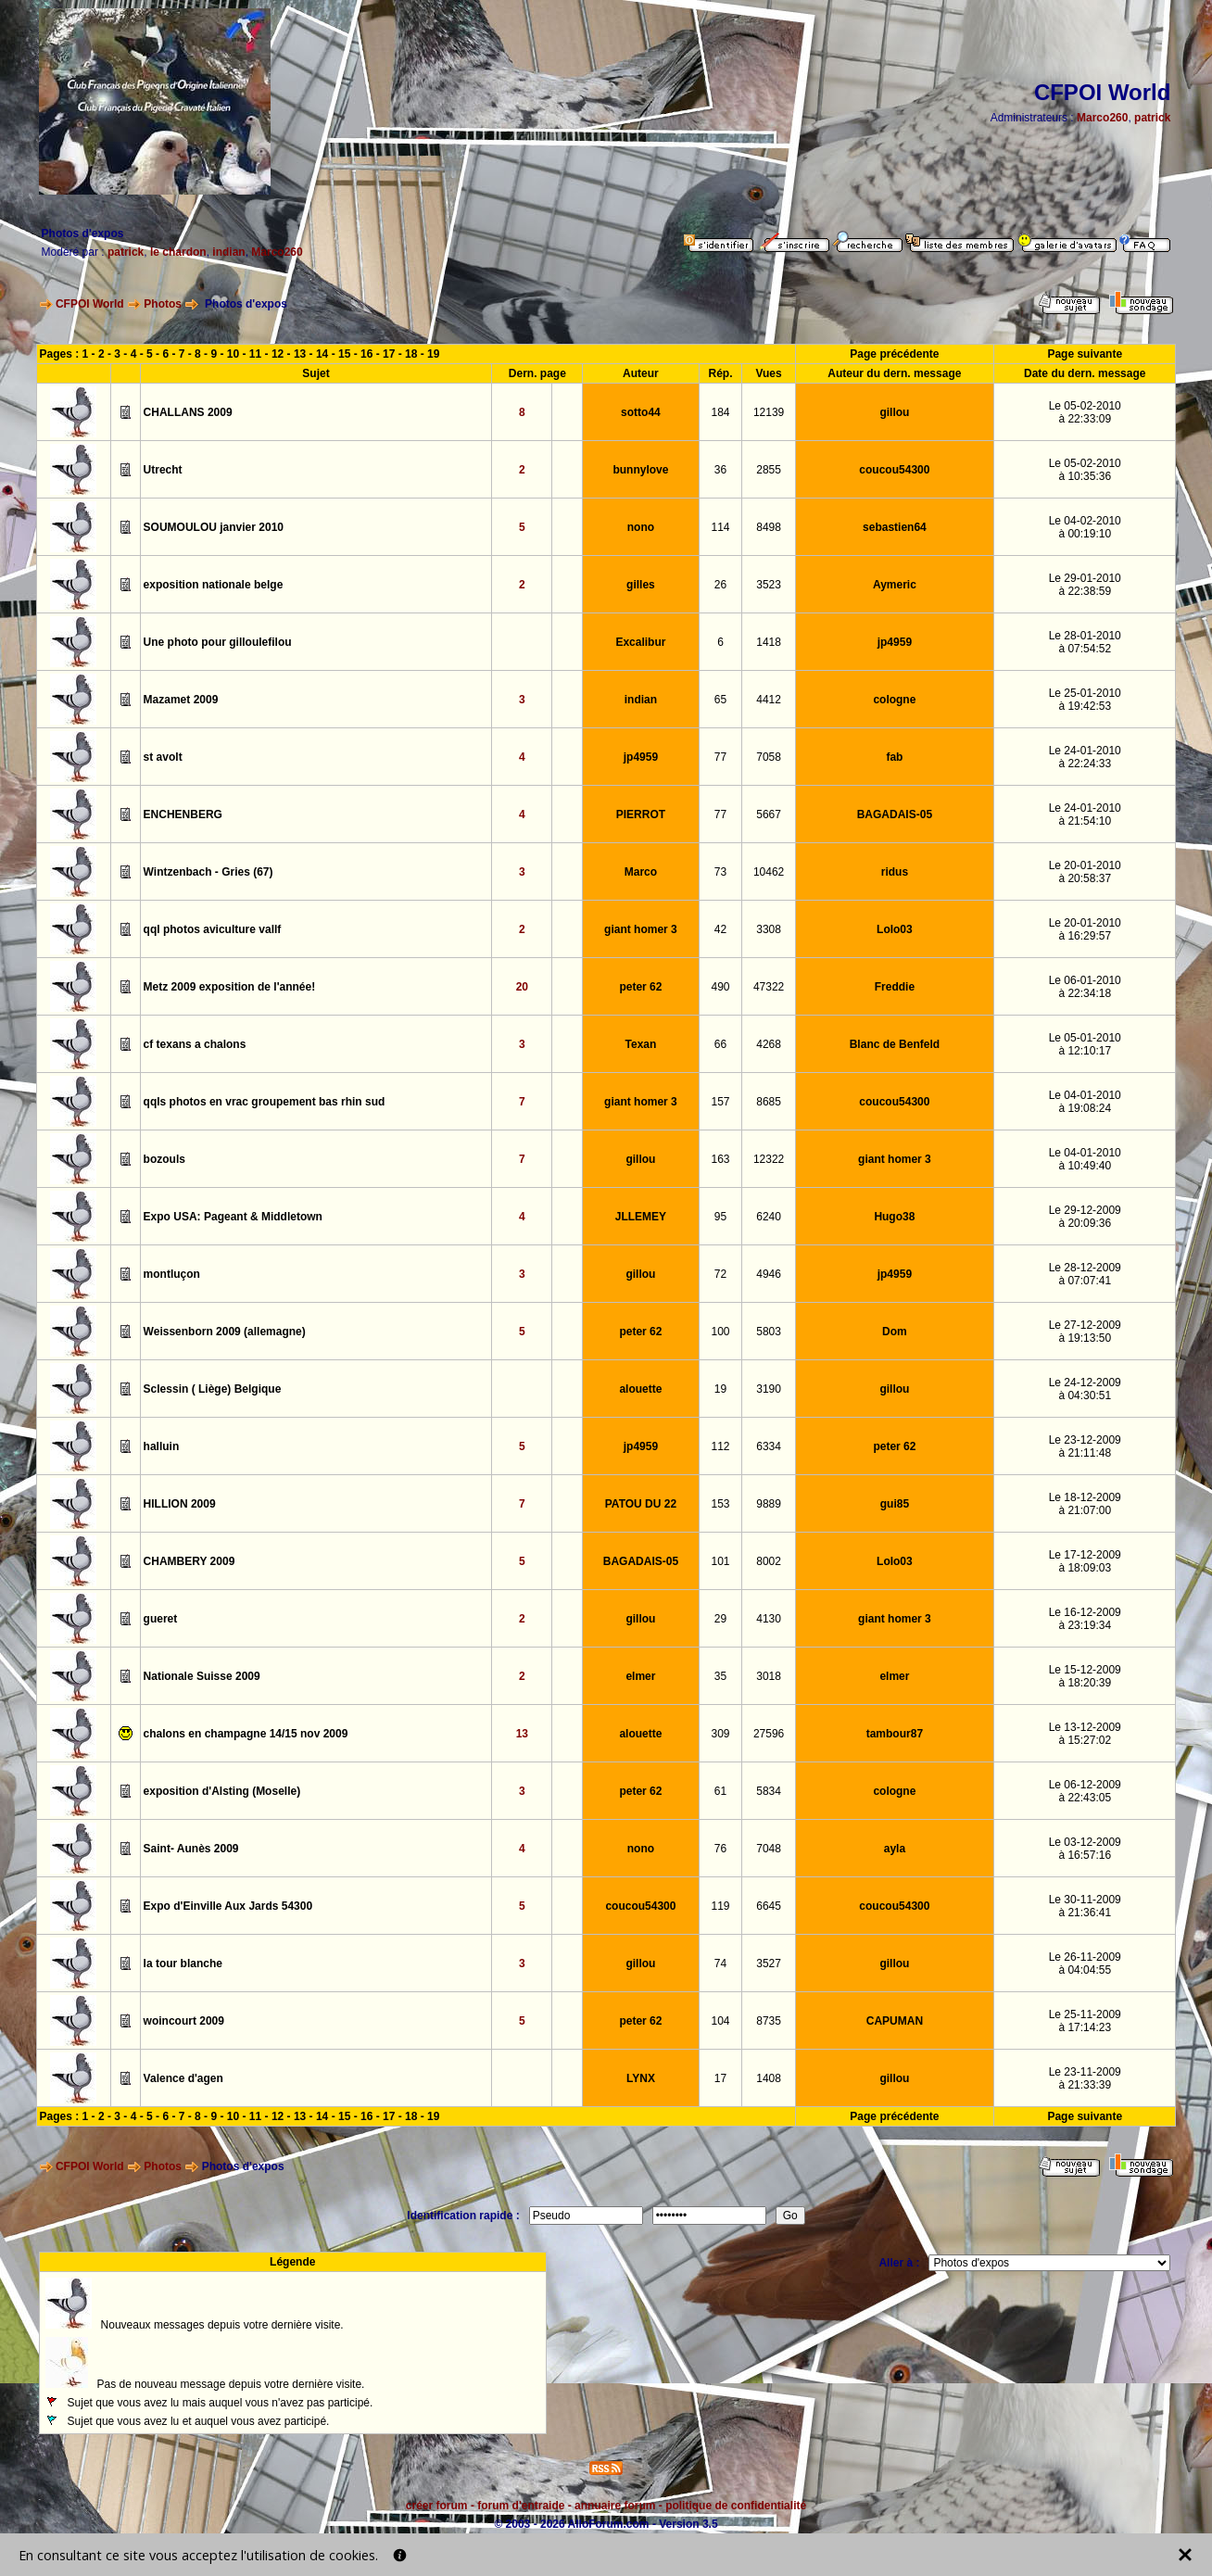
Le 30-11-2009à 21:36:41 (1085, 1906)
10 (233, 353)
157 (721, 1101)
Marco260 (1102, 117)
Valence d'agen (183, 2078)
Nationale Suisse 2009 (202, 1676)
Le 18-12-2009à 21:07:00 (1085, 1504)
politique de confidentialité (735, 2505)
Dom (894, 1331)
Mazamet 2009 (181, 699)
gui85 (894, 1503)
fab (894, 757)
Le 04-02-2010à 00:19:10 (1085, 527)
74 (720, 1963)
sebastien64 (895, 527)
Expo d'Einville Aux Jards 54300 (228, 1906)
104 (721, 2020)
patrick (1152, 117)
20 (522, 986)
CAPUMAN (894, 2020)
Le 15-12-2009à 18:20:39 (1085, 1676)
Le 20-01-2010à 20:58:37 (1085, 872)
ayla (894, 1848)
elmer (640, 1676)
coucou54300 (894, 469)
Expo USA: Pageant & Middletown (233, 1216)
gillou (894, 412)
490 (721, 986)
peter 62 (640, 986)
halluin (162, 1446)
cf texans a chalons (195, 1044)
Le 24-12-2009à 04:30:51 (1085, 1389)
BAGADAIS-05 (894, 814)
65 (720, 699)
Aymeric (894, 584)
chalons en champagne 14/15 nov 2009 (246, 1733)
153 (721, 1503)
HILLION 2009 (180, 1503)
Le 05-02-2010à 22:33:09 (1085, 412)
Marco (641, 871)
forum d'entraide (520, 2505)
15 (344, 353)
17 (389, 353)
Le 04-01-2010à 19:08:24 (1085, 1102)
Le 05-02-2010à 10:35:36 (1085, 470)
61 (720, 1791)
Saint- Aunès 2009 (191, 1848)
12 (277, 353)
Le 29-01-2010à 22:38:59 (1085, 585)
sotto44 (641, 412)
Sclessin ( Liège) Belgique (213, 1389)
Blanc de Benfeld (895, 1044)
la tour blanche (183, 1963)
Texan (641, 1044)
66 (720, 1044)
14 (322, 353)
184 (721, 412)
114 (721, 527)
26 (720, 584)
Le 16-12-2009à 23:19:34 (1085, 1619)
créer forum (437, 2505)
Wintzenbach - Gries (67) (208, 871)
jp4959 (894, 642)
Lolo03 (895, 929)
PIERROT (640, 814)
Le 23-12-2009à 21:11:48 (1085, 1446)
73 (720, 871)
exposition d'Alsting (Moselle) (222, 1791)
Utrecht (163, 469)
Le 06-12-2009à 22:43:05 (1085, 1791)
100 (721, 1331)
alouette (640, 1389)
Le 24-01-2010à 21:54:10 (1085, 814)
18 (411, 353)
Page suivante (1084, 353)
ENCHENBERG (183, 814)
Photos (163, 303)
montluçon (172, 1274)
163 (721, 1159)
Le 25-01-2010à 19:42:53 (1085, 700)
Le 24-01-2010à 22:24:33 (1085, 757)
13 (300, 353)
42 (720, 929)
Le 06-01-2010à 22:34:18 (1085, 987)
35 (720, 1676)
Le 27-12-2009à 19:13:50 (1085, 1332)
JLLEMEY (640, 1216)
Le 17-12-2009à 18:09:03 (1085, 1561)
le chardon (178, 252)
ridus (894, 871)
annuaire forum (614, 2505)
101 (721, 1561)
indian (228, 252)
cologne (894, 699)
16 (366, 353)
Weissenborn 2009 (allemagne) (225, 1331)
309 (721, 1733)
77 (720, 757)
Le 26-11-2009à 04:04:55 (1085, 1963)
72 (720, 1274)
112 (721, 1446)
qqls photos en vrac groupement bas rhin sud (264, 1101)
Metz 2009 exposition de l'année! (230, 986)
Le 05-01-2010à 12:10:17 (1085, 1044)
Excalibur (640, 642)
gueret (161, 1618)
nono (640, 527)
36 (720, 469)
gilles (640, 584)
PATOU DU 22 (640, 1503)
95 (720, 1216)
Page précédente (894, 353)
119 (721, 1906)
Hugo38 (894, 1216)
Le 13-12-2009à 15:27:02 (1085, 1734)
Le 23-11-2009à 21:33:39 (1085, 2078)
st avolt (163, 757)
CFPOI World (90, 303)
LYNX (640, 2078)
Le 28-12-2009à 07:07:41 (1085, 1274)
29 (720, 1618)
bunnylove (640, 469)
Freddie (895, 986)
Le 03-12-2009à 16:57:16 (1085, 1849)
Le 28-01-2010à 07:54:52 (1085, 642)
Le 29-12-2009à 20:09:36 (1085, 1217)
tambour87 (894, 1733)
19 (433, 353)
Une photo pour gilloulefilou (218, 642)
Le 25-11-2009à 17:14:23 (1085, 2021)
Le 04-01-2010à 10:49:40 (1085, 1159)
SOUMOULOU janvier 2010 (214, 527)
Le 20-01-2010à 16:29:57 (1085, 929)
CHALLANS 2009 (188, 412)
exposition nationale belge (214, 584)
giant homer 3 (640, 929)
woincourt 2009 (184, 2020)
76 (720, 1848)
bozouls (164, 1159)
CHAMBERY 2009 (189, 1561)
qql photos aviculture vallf (213, 929)
